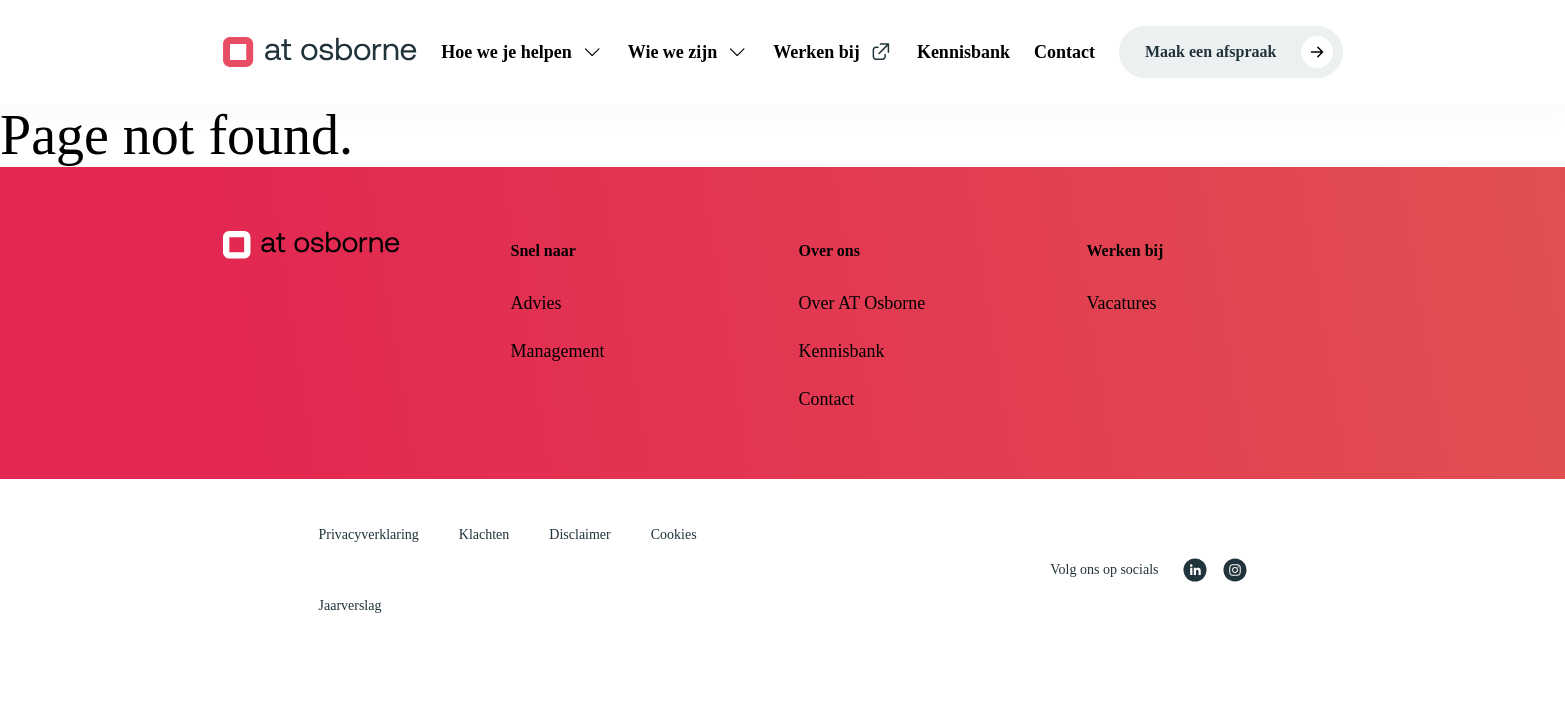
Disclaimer (579, 534)
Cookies (674, 534)
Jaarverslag (350, 605)
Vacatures (1122, 303)
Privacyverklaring (369, 534)
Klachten (484, 534)
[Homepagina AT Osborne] (351, 323)
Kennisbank (842, 351)
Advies (536, 303)
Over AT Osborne (862, 303)
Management (558, 351)
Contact (827, 399)
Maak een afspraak (1211, 51)
